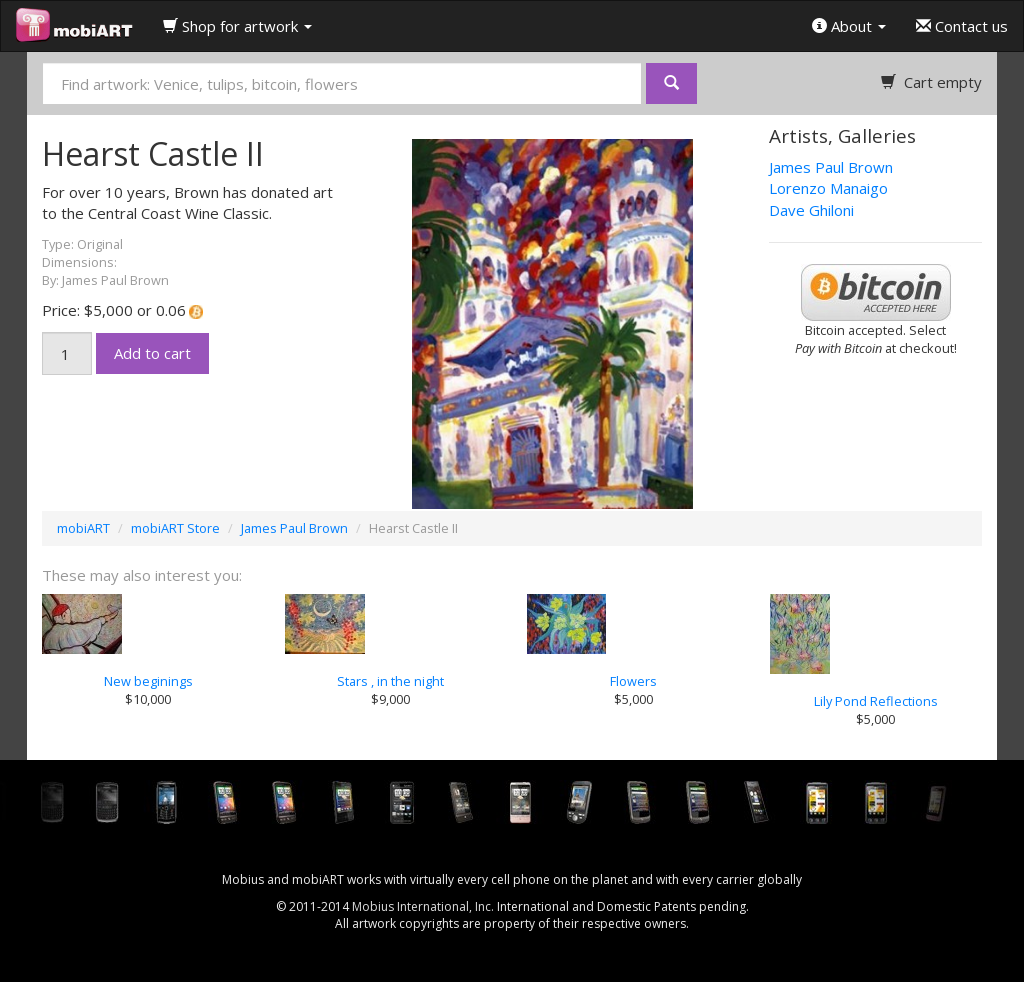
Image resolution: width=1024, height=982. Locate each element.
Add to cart (152, 353)
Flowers (633, 681)
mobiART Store (175, 528)
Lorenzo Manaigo (828, 188)
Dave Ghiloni (811, 210)
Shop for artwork (237, 26)
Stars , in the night (390, 681)
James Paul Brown (831, 167)
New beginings (148, 681)
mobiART (83, 528)
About (849, 26)
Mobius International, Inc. (423, 906)
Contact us (962, 26)
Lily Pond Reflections (876, 701)
